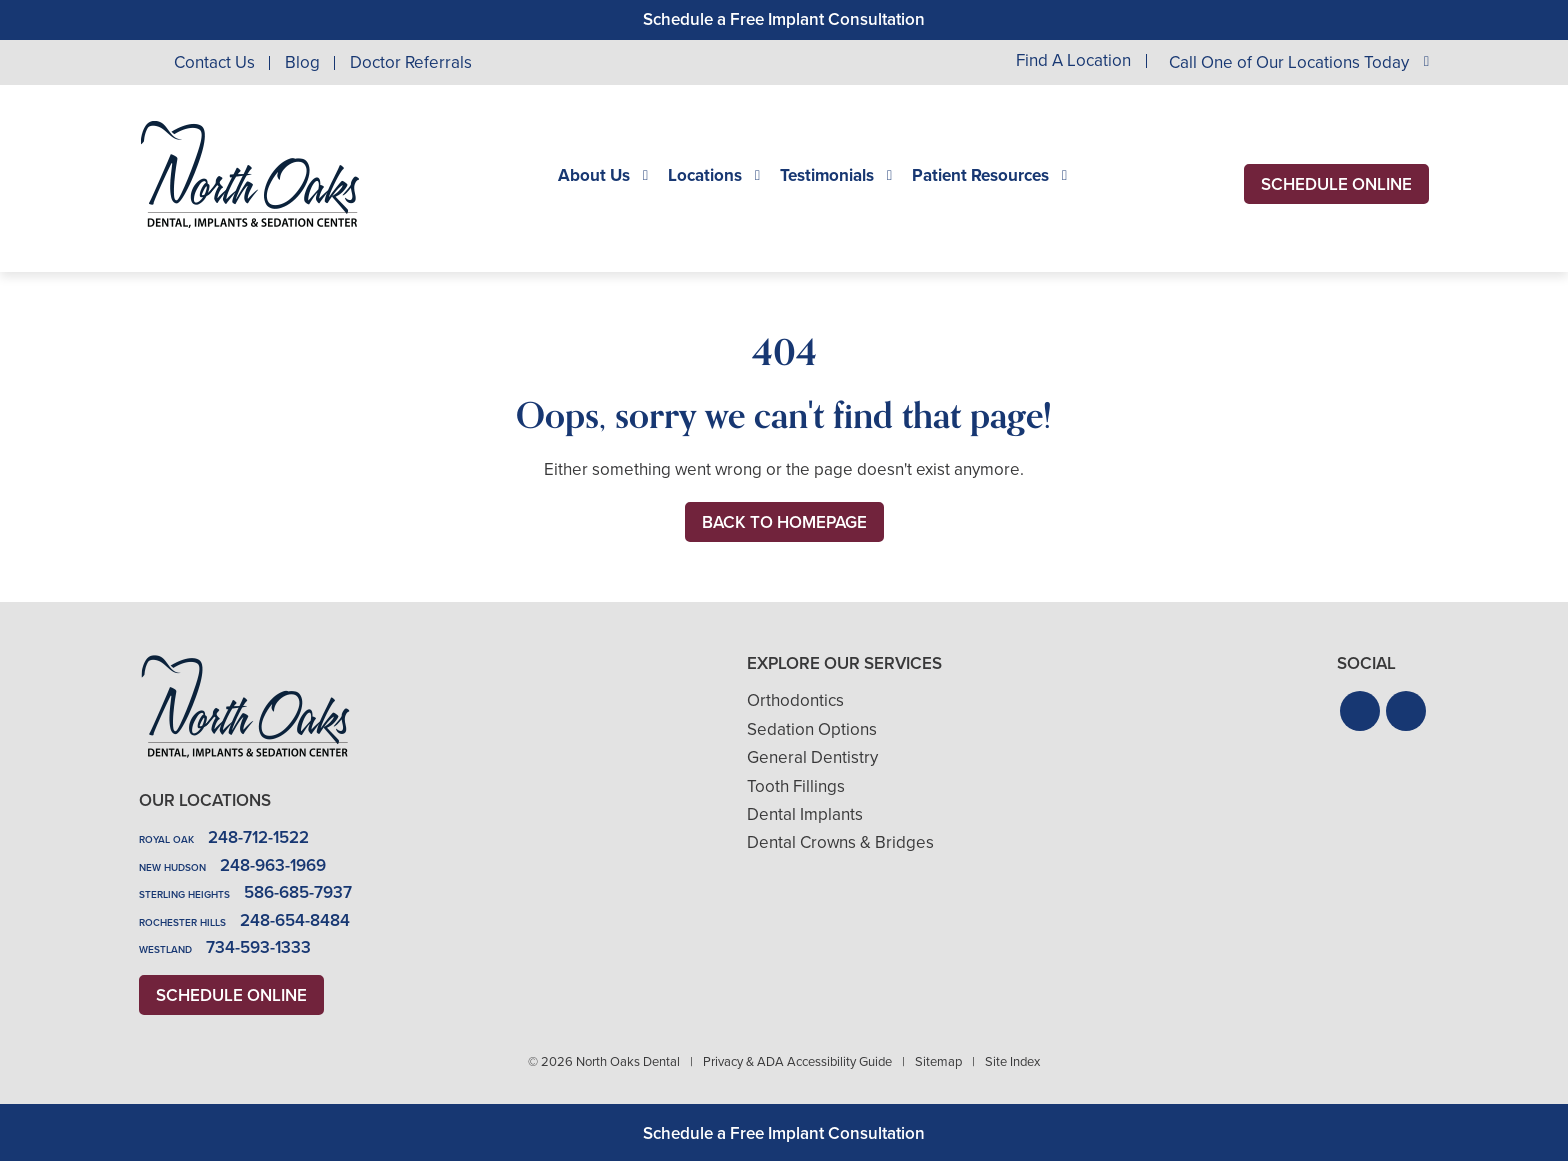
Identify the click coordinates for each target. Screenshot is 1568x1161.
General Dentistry (812, 757)
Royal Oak (166, 839)
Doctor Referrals (411, 62)
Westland (165, 949)
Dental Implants (805, 814)
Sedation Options (812, 729)
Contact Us (214, 62)
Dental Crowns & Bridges (840, 842)
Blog (302, 62)
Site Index (1012, 1061)
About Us (594, 176)
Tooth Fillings (796, 786)
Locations (705, 176)
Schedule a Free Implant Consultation (784, 19)
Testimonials (827, 176)
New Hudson (172, 867)
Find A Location (1073, 61)
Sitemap (938, 1061)
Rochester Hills (182, 922)
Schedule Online (1336, 184)
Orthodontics (795, 700)
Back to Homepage (784, 522)
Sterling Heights (184, 894)
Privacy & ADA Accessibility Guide (797, 1061)
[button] (1360, 711)
